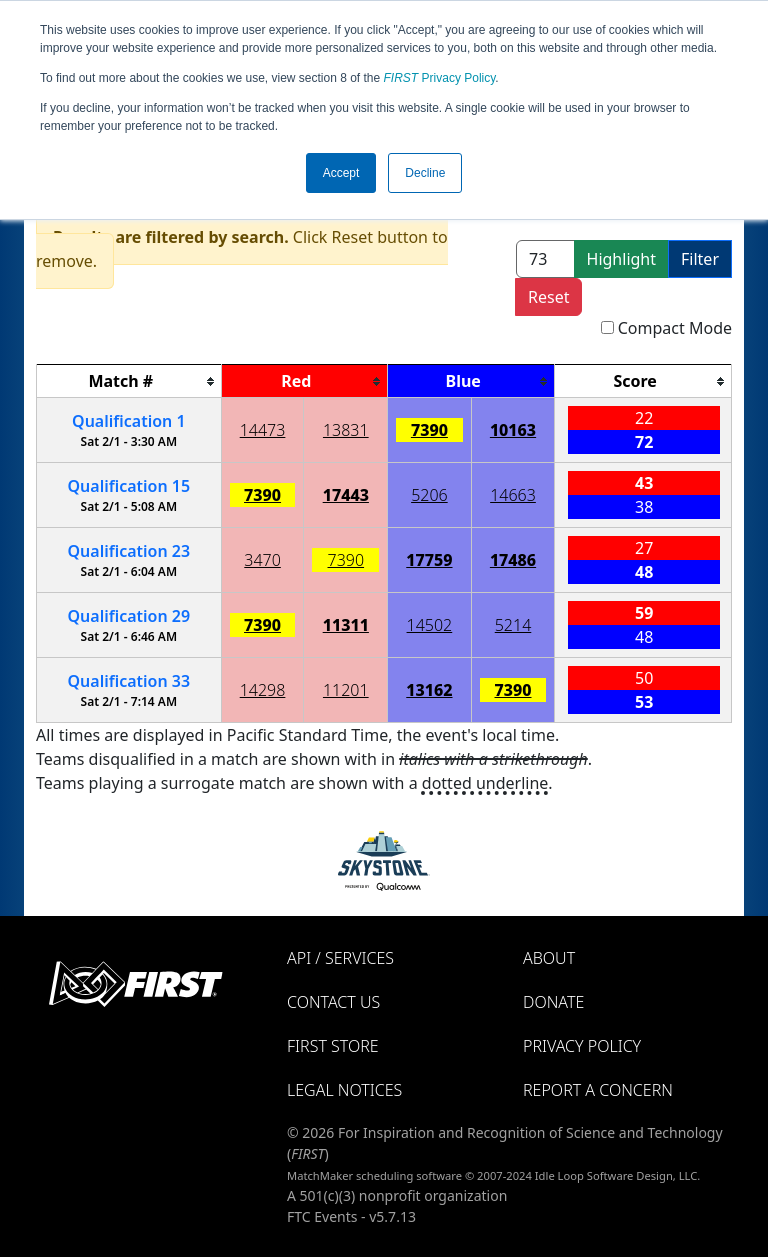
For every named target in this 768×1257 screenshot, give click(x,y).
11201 (346, 690)
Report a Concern (598, 1090)
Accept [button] (341, 173)
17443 (346, 495)
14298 (263, 690)
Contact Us (333, 1002)
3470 (262, 560)
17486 (513, 560)
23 (128, 551)
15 (128, 486)
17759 (429, 560)
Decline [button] (425, 173)
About (549, 958)
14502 (430, 625)
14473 (263, 430)
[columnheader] (129, 381)
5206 (429, 495)
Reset (548, 297)
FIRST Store (333, 1046)
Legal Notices (344, 1090)
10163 (513, 430)
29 (128, 616)
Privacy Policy (440, 78)
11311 (346, 625)
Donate (553, 1002)
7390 (429, 430)
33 (128, 681)
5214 (513, 625)
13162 (429, 690)
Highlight (621, 259)
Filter (700, 259)
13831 (346, 430)
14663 (513, 495)
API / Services (340, 958)
